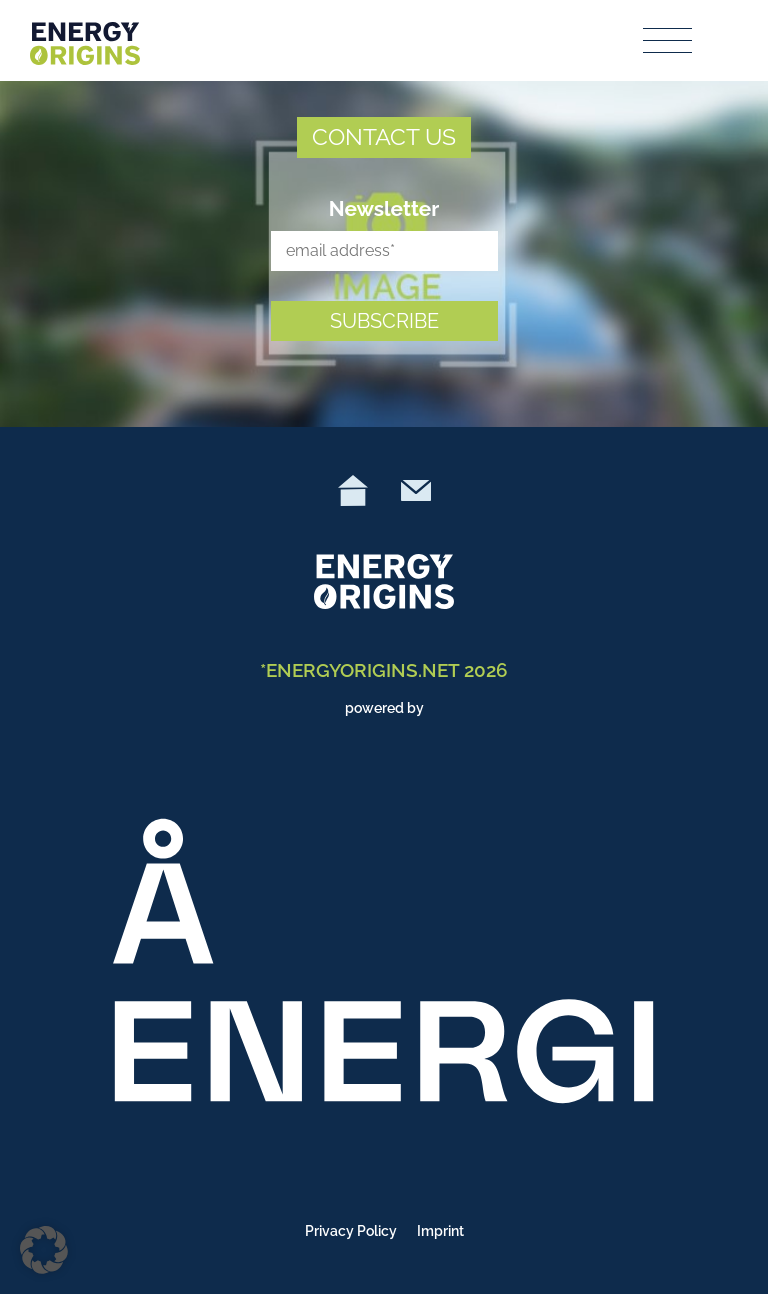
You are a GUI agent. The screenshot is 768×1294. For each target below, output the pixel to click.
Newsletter (384, 208)
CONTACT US (384, 136)
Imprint (440, 1231)
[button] (44, 1250)
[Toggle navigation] (668, 40)
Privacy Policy (351, 1231)
